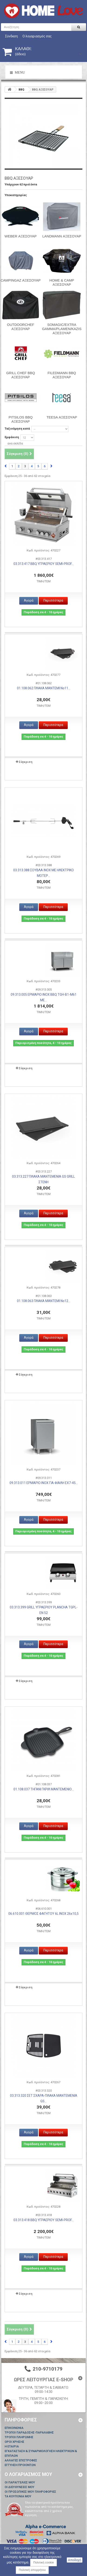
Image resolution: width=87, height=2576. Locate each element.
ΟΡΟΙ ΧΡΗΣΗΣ (14, 2441)
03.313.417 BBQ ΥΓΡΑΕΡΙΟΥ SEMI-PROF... (43, 564)
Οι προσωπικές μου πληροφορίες (30, 2491)
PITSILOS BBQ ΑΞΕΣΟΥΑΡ (20, 419)
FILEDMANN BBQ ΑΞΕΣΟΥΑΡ (62, 375)
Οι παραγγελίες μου (20, 2482)
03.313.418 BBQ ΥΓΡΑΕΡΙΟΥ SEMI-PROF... (43, 2220)
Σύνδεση (11, 36)
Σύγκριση (25, 762)
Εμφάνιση (12, 437)
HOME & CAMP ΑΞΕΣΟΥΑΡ (61, 282)
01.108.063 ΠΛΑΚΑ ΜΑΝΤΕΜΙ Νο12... (43, 1301)
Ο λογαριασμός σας (37, 36)
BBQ (21, 89)
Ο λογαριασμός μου (28, 2474)
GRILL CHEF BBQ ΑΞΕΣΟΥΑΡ (20, 375)
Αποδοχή (74, 2560)
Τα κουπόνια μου (18, 2496)
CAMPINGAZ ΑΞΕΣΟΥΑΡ (21, 280)
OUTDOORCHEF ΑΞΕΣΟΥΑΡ (20, 327)
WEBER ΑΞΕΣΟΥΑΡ (21, 236)
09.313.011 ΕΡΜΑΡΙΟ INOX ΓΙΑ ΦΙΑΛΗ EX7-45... (44, 1483)
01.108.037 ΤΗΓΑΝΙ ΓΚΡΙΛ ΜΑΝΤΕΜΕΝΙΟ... (43, 1789)
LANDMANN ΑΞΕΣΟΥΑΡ (61, 236)
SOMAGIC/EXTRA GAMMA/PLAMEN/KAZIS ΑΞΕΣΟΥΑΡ (61, 329)
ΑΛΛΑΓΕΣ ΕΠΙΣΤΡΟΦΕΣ (21, 2460)
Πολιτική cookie (43, 2562)
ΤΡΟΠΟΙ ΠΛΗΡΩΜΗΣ (19, 2437)
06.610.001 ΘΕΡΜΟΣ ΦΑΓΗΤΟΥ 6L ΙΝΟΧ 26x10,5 (43, 1913)
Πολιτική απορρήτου (32, 2570)
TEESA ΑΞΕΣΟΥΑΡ (61, 417)
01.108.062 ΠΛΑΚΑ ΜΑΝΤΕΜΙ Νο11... (43, 688)
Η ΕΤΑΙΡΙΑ (12, 2446)
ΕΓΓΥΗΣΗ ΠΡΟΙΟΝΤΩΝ (20, 2465)
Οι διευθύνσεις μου (19, 2487)
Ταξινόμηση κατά (17, 428)
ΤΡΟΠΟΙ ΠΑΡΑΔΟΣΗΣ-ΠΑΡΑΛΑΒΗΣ (29, 2432)
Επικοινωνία (14, 2428)
